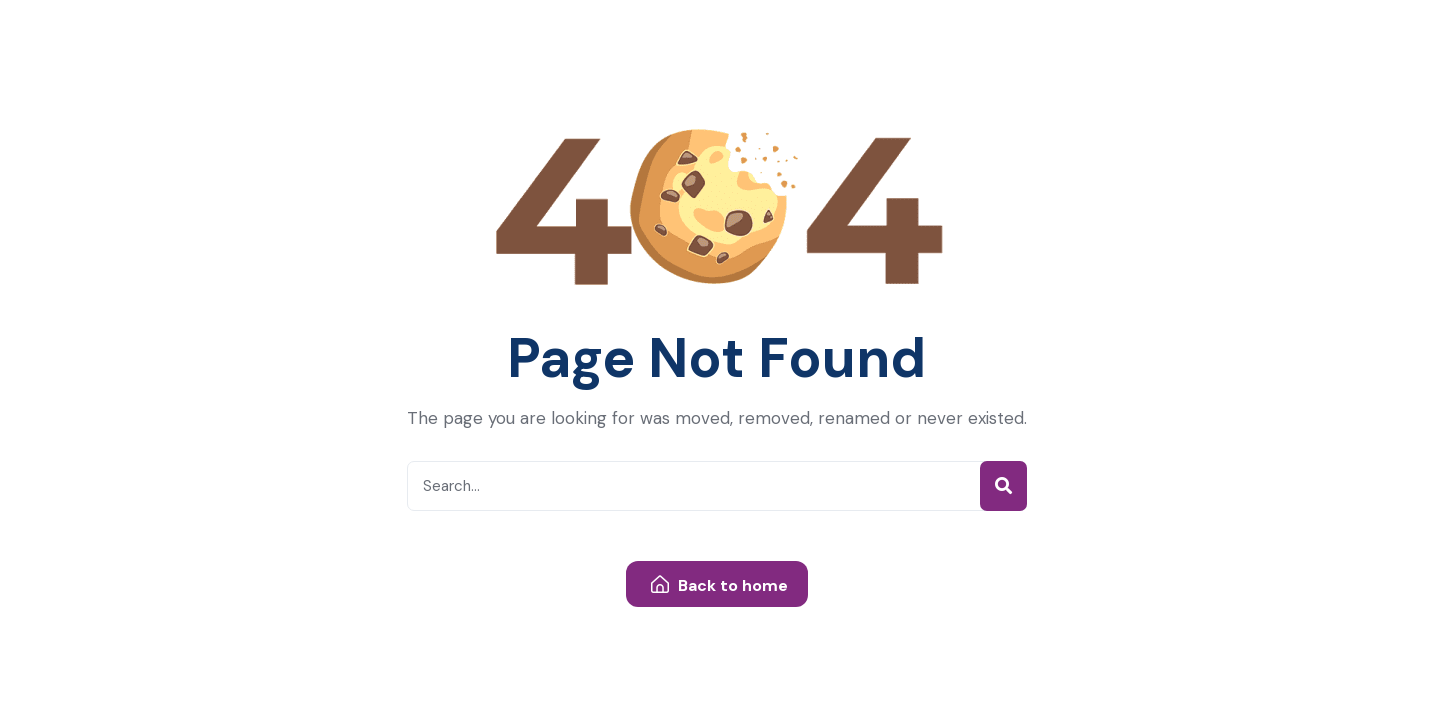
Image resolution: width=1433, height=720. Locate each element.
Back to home (719, 585)
